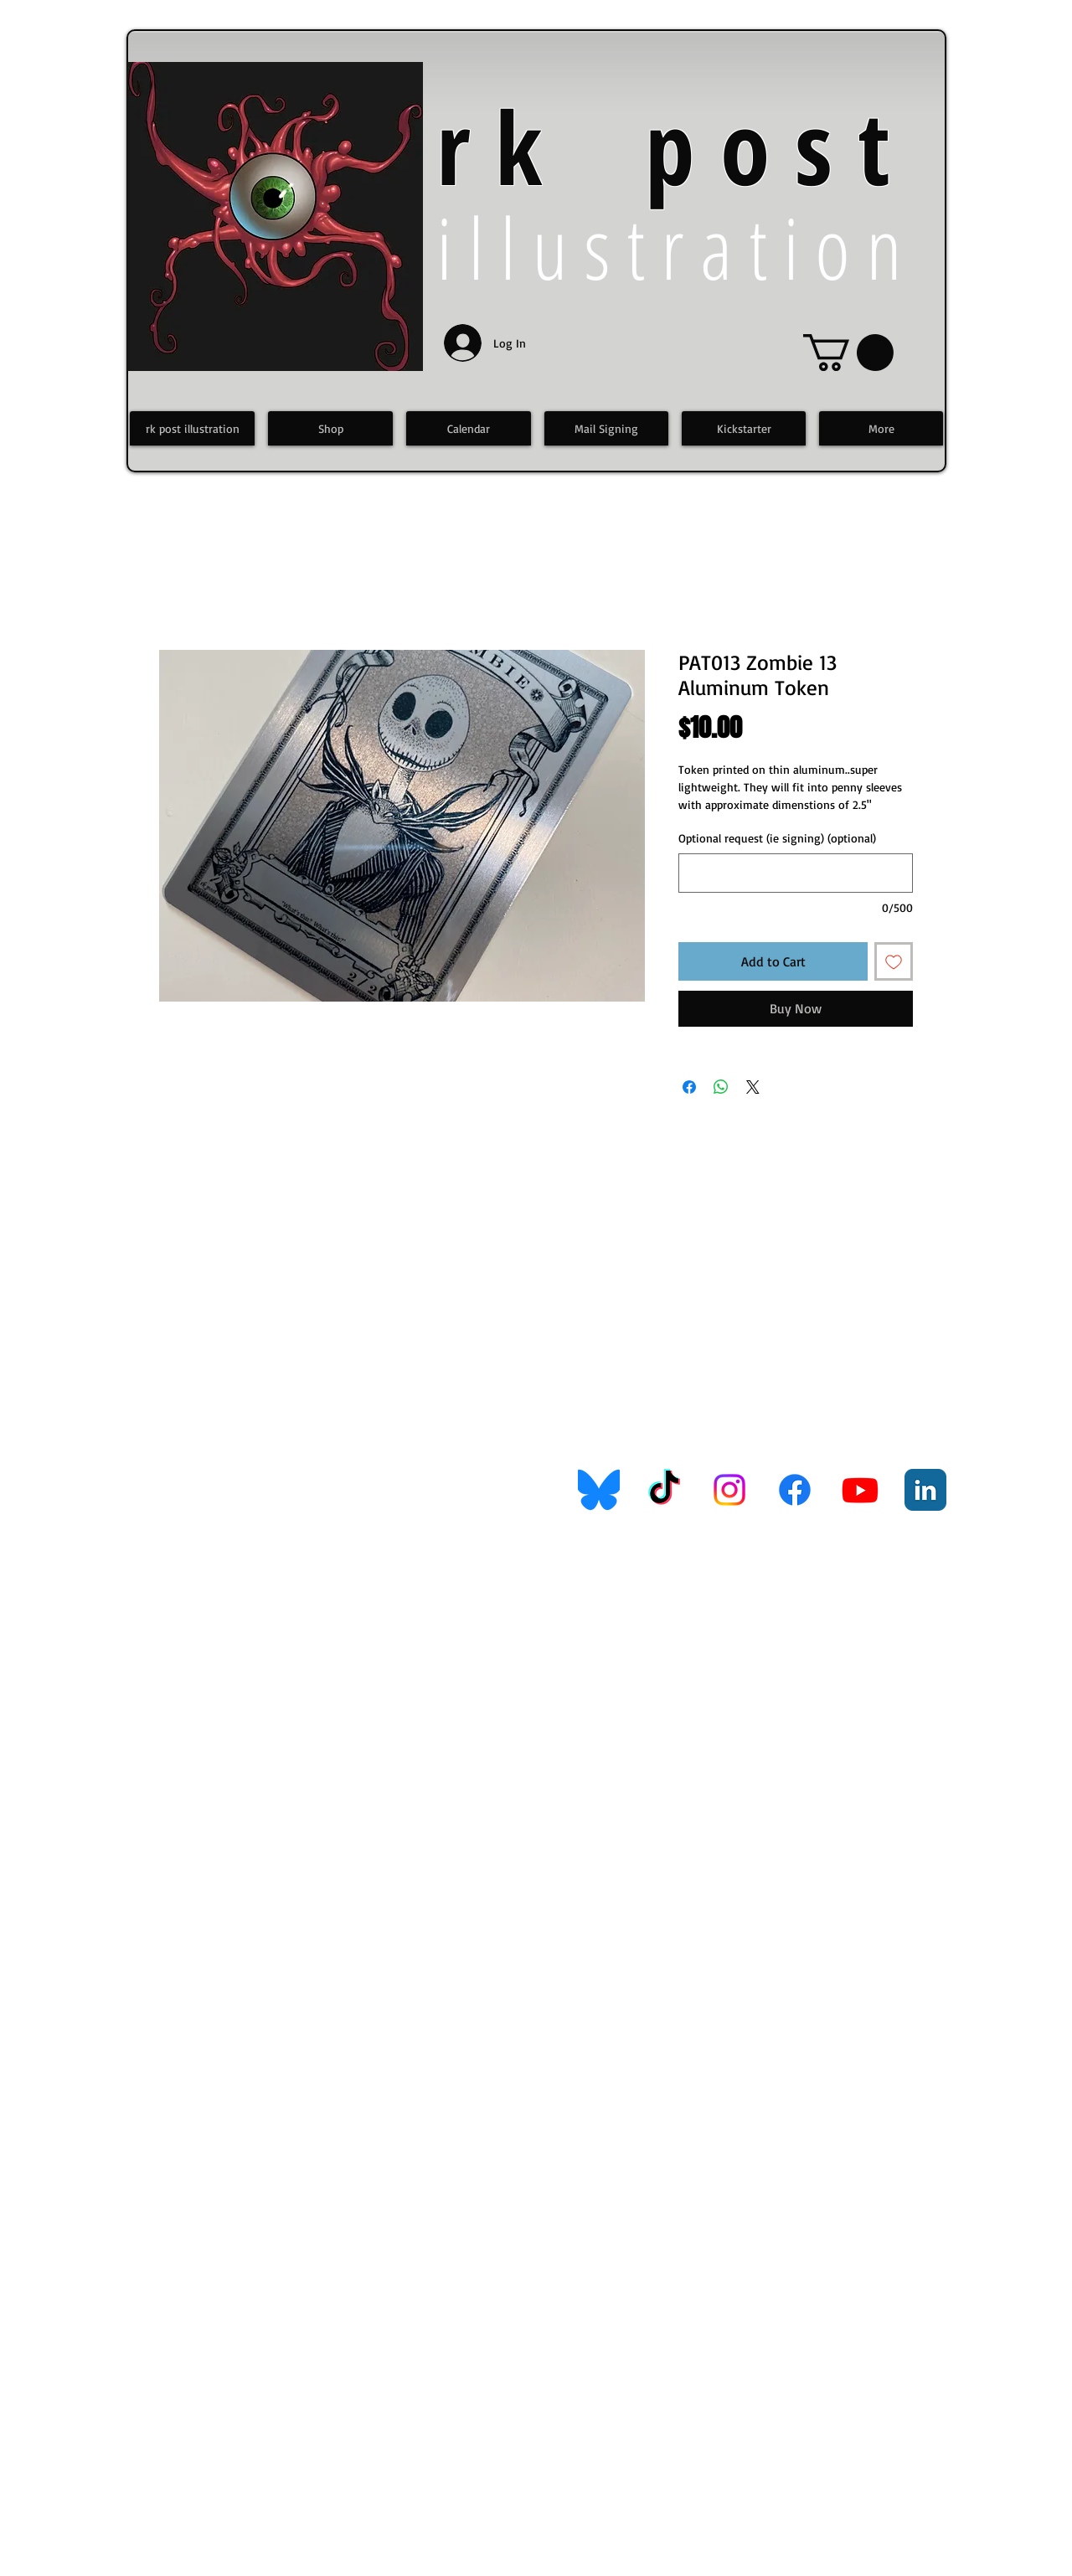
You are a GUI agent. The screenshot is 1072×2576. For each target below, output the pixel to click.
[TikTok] (664, 1490)
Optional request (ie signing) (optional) (777, 838)
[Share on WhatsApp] (721, 1087)
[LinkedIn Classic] (925, 1490)
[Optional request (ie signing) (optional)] (795, 873)
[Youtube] (860, 1490)
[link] (848, 352)
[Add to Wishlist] (893, 961)
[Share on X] (753, 1087)
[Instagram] (729, 1490)
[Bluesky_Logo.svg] (599, 1490)
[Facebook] (795, 1490)
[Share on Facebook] (689, 1087)
